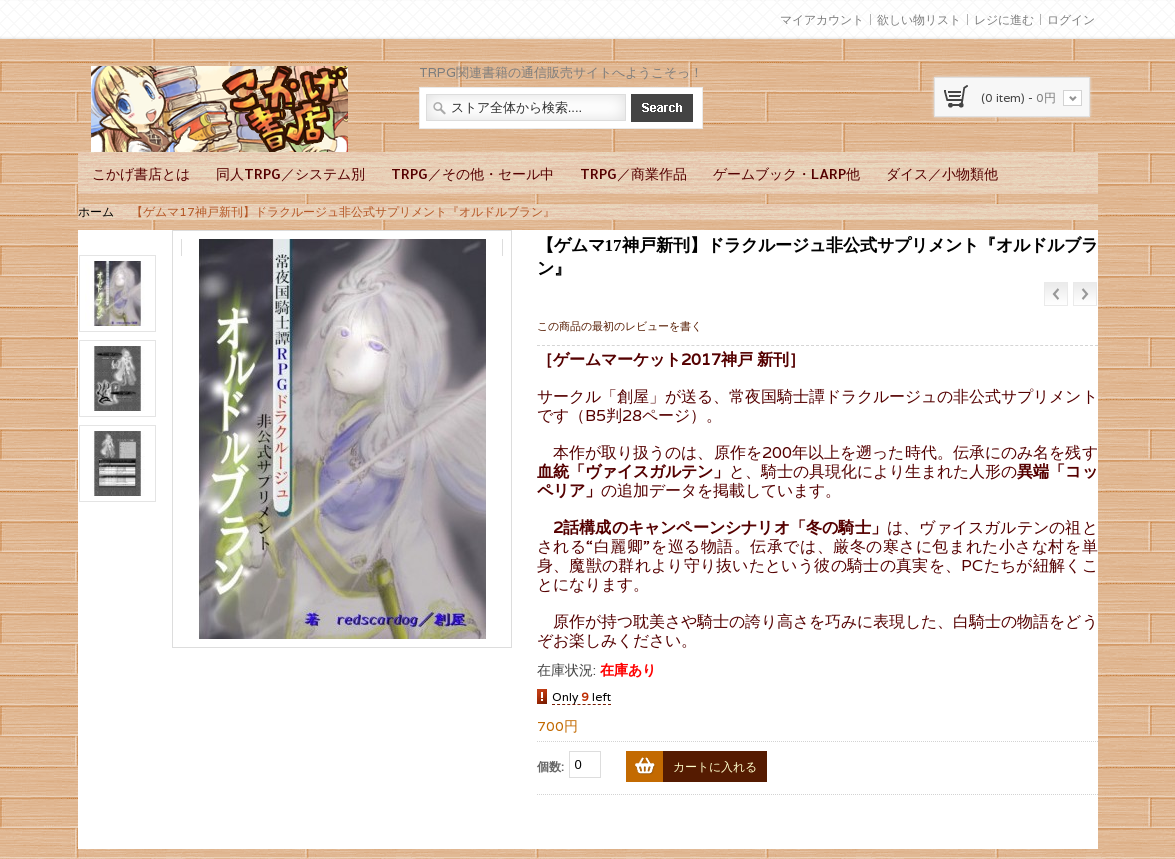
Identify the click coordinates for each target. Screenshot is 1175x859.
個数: (550, 766)
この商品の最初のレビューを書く (619, 326)
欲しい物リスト (919, 19)
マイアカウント (822, 19)
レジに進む (1004, 19)
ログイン (1071, 19)
